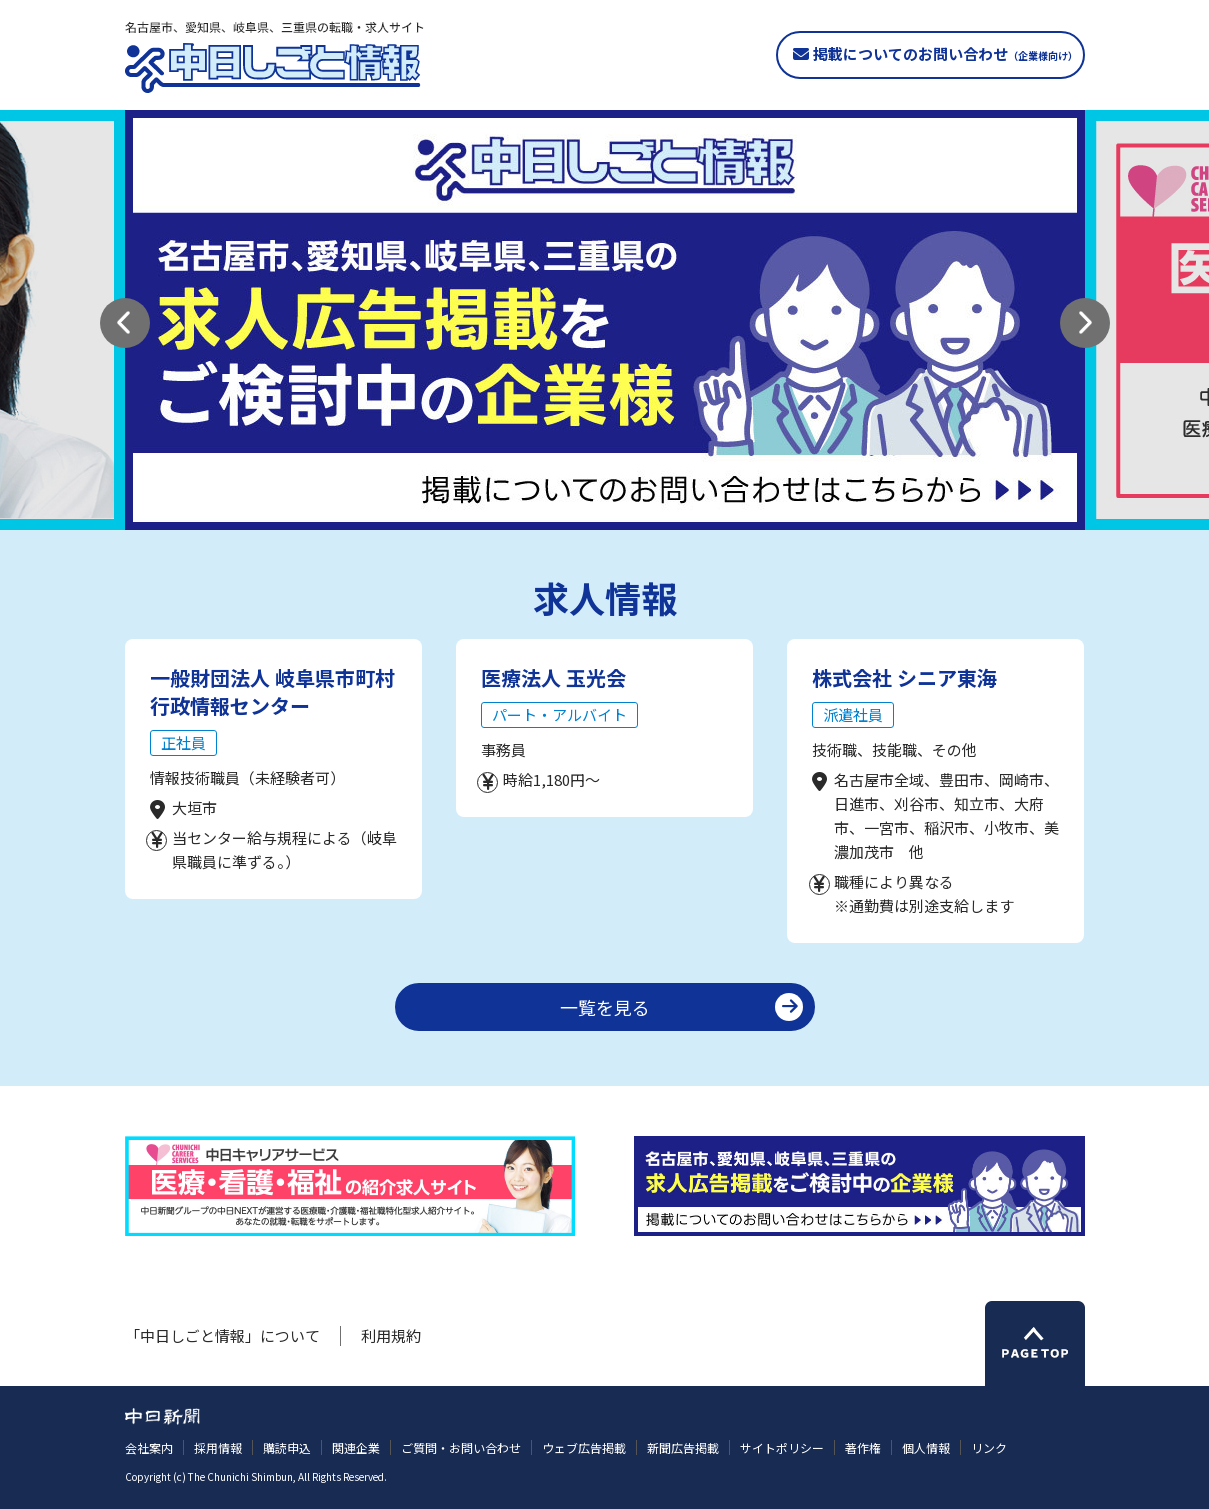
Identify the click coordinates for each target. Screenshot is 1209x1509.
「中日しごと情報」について (222, 1335)
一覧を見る (605, 1007)
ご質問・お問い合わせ (461, 1447)
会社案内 (149, 1447)
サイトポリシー (782, 1447)
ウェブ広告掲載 (584, 1447)
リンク (989, 1447)
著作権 (863, 1447)
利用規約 (391, 1335)
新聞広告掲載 (683, 1447)
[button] (125, 323)
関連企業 (356, 1447)
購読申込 (287, 1447)
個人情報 (926, 1447)
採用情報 (218, 1447)
